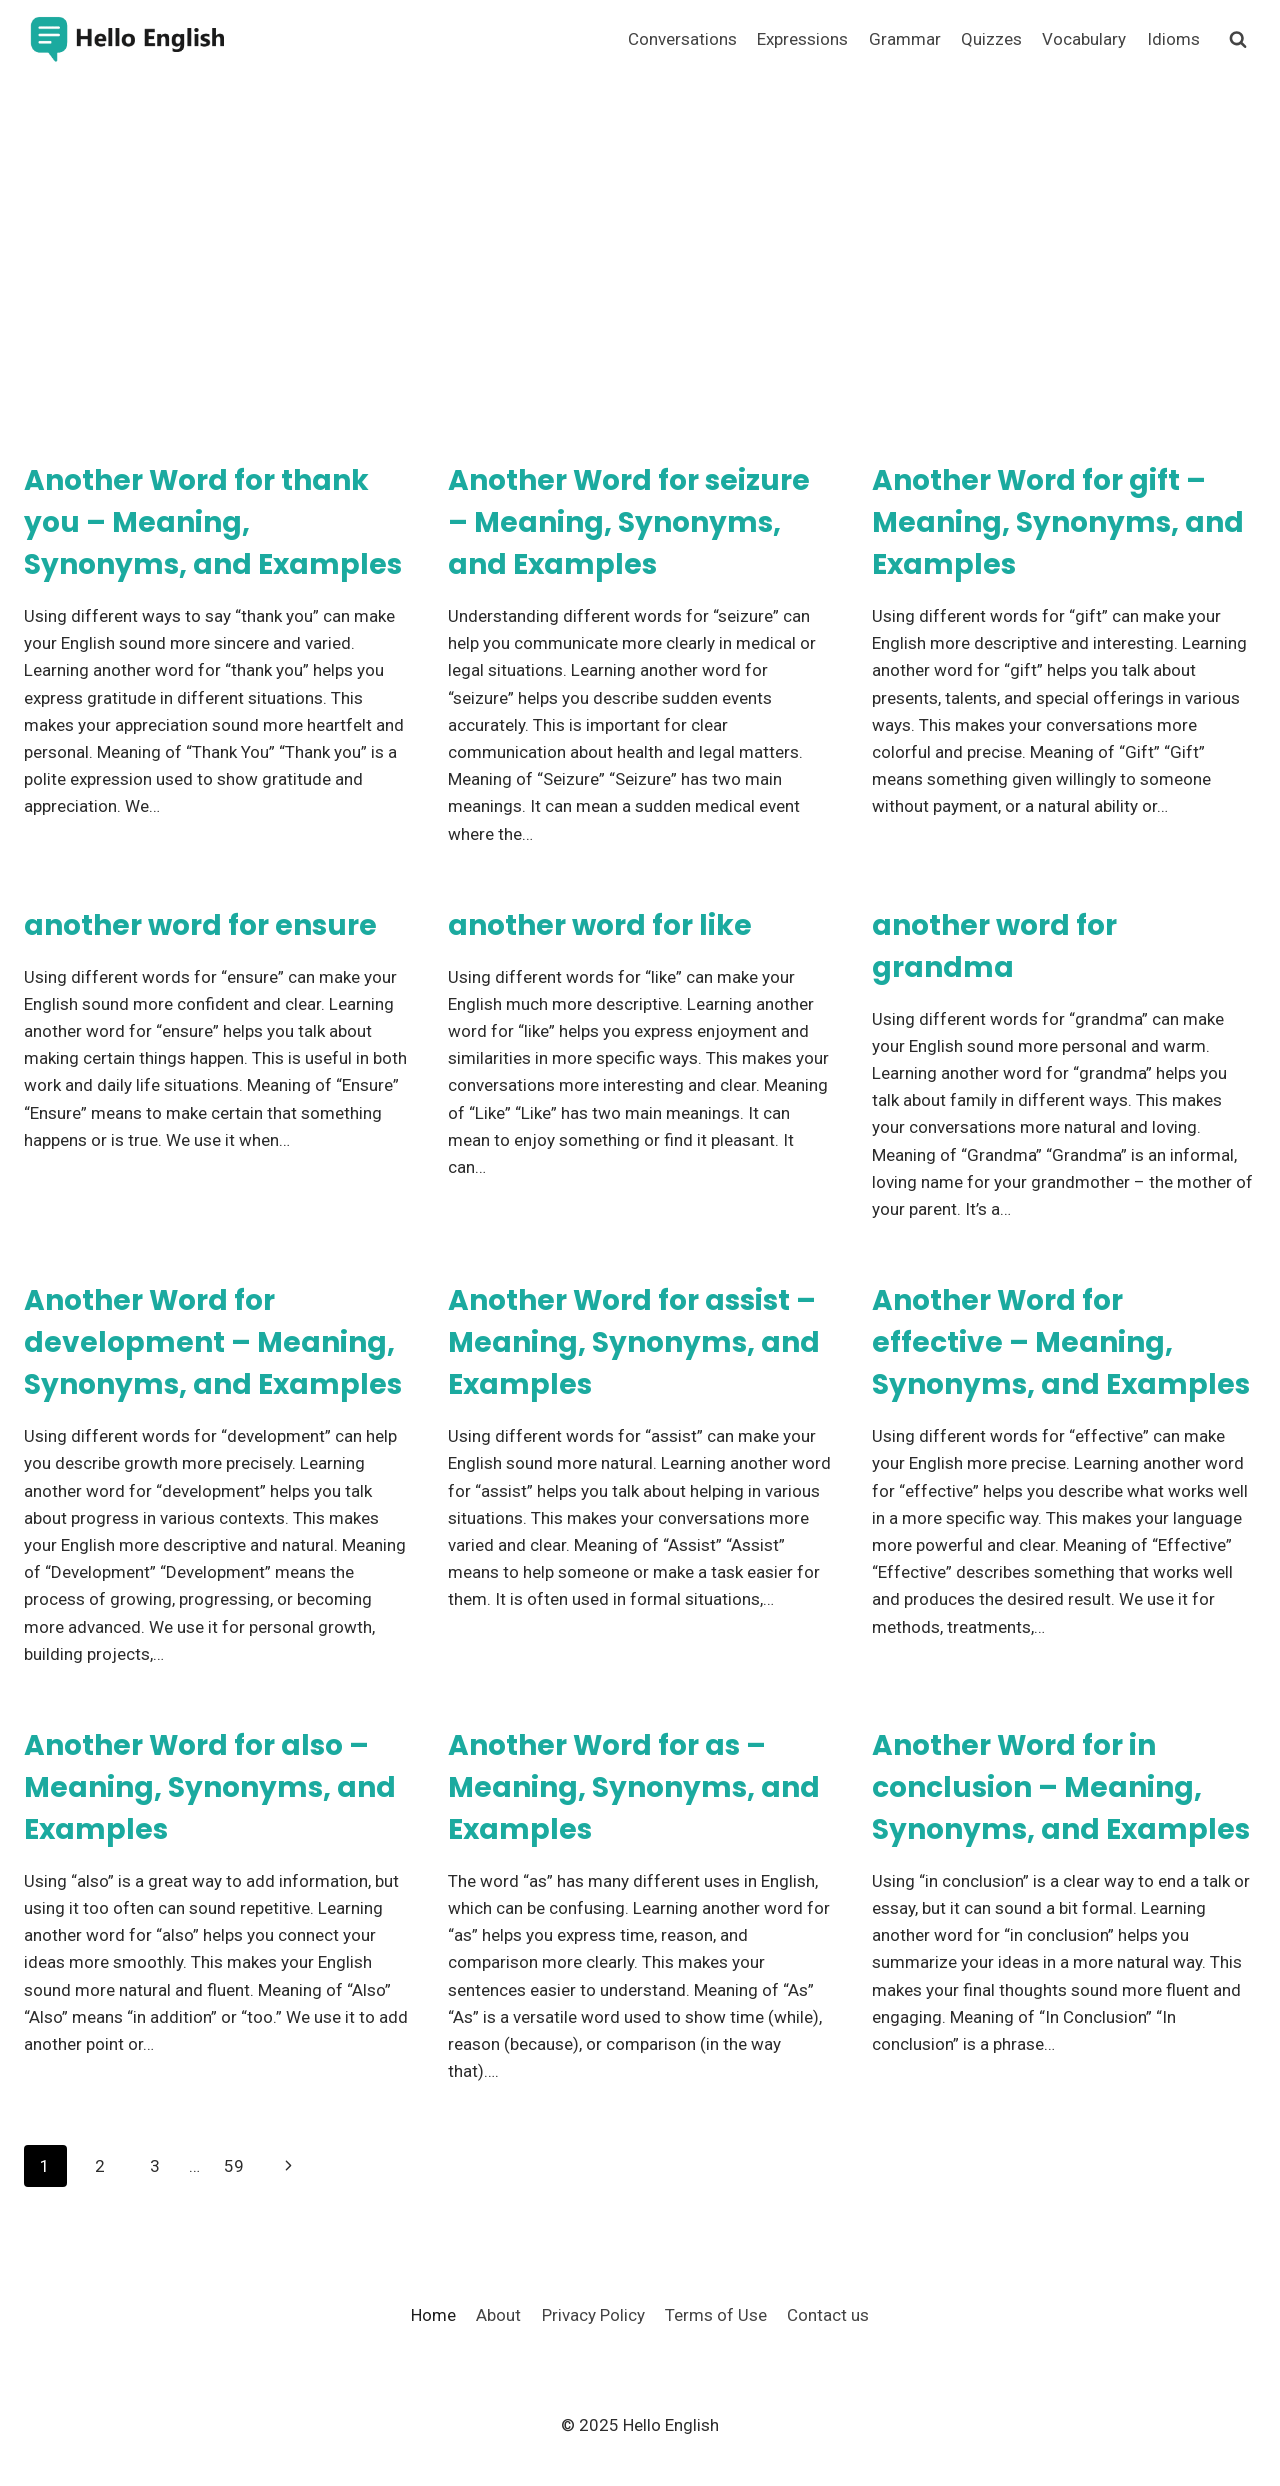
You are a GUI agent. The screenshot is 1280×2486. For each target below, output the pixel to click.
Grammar (905, 39)
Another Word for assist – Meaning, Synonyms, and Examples (634, 1342)
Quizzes (991, 39)
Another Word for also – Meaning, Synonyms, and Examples (210, 1787)
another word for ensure (200, 925)
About (498, 2315)
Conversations (682, 39)
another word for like (600, 925)
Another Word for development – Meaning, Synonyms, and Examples (213, 1342)
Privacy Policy (593, 2315)
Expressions (802, 39)
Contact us (828, 2315)
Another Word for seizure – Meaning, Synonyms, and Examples (629, 522)
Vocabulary (1084, 39)
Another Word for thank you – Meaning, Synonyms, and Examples (213, 522)
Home (433, 2315)
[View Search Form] (1238, 40)
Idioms (1173, 39)
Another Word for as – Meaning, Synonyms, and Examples (634, 1787)
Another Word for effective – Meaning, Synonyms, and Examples (1061, 1342)
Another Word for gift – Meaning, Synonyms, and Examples (1058, 522)
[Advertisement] (640, 230)
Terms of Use (716, 2315)
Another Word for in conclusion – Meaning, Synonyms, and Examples (1061, 1787)
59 (234, 2166)
